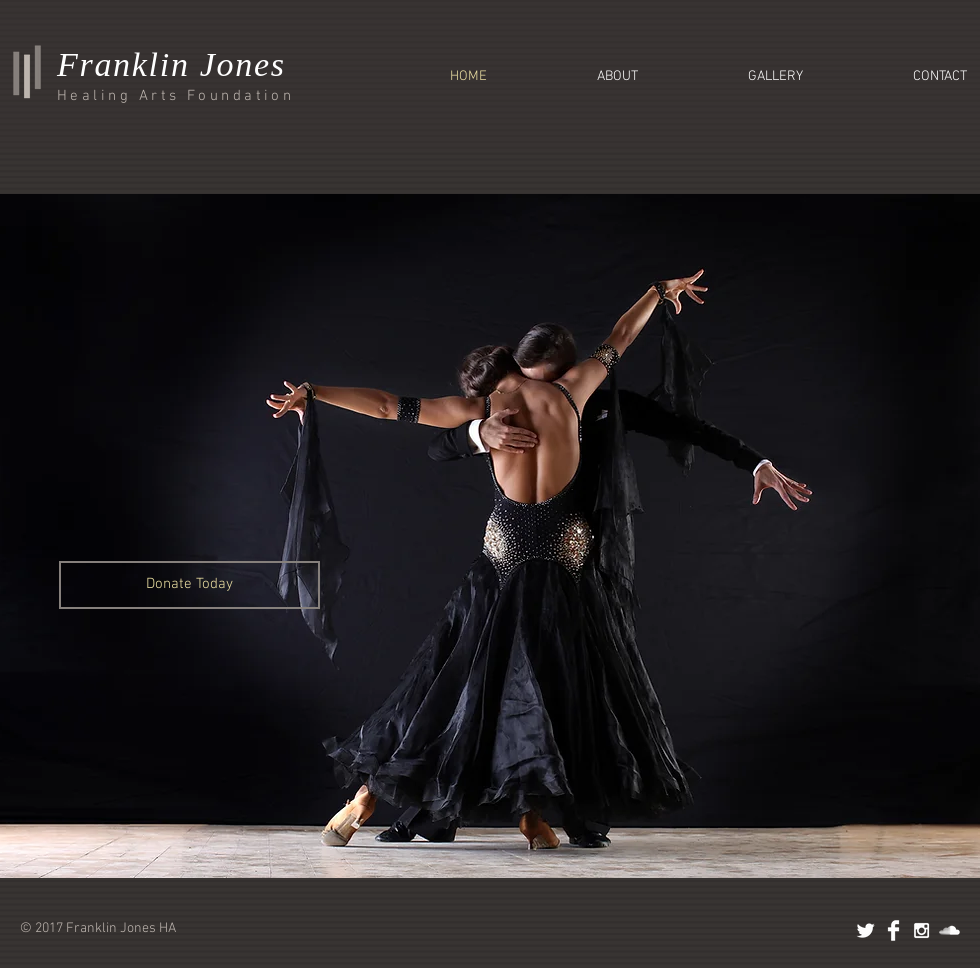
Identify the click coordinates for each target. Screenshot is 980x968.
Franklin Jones (171, 64)
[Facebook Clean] (893, 930)
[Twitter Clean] (865, 930)
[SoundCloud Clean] (949, 930)
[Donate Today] (189, 585)
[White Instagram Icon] (921, 930)
